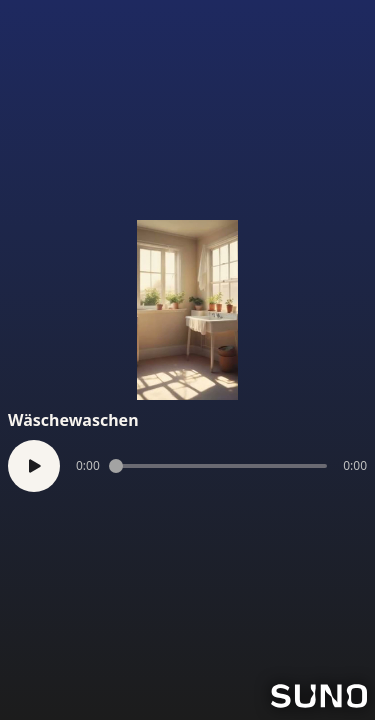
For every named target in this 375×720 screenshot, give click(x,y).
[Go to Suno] (319, 696)
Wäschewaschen (73, 420)
